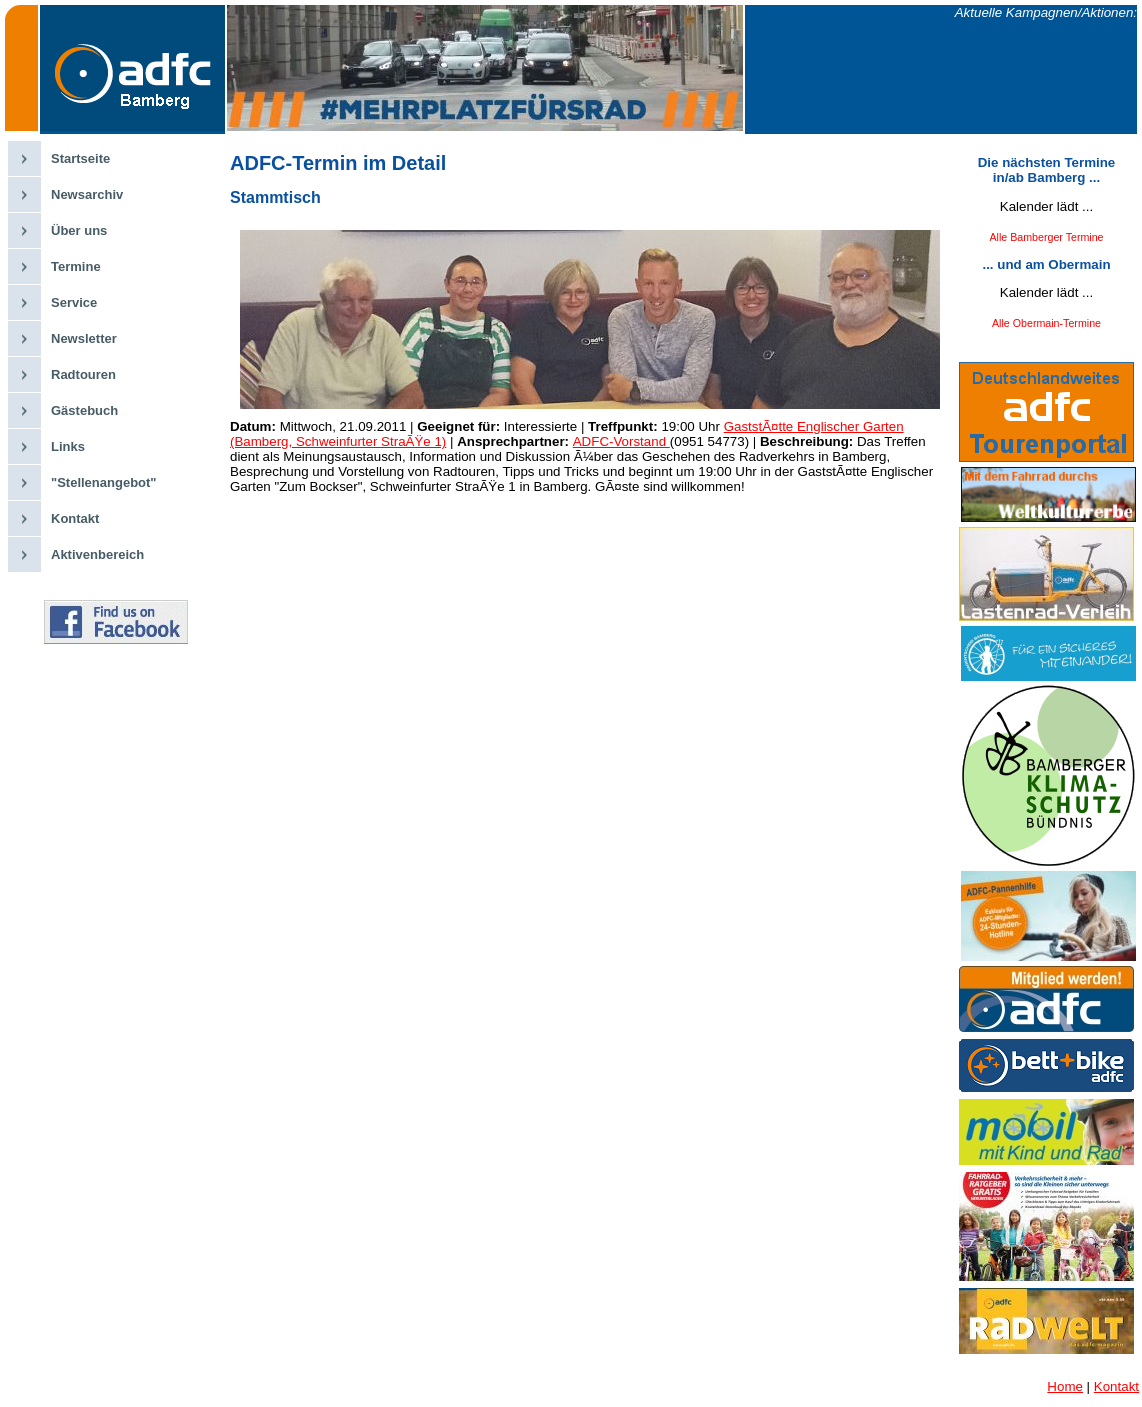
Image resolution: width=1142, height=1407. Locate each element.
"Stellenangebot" (104, 482)
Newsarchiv (87, 194)
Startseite (80, 158)
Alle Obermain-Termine (1046, 323)
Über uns (79, 230)
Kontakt (75, 518)
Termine (76, 266)
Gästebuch (84, 410)
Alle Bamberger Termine (1046, 237)
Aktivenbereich (97, 554)
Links (68, 446)
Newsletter (84, 338)
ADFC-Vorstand (621, 441)
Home (1065, 1386)
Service (74, 302)
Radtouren (83, 374)
